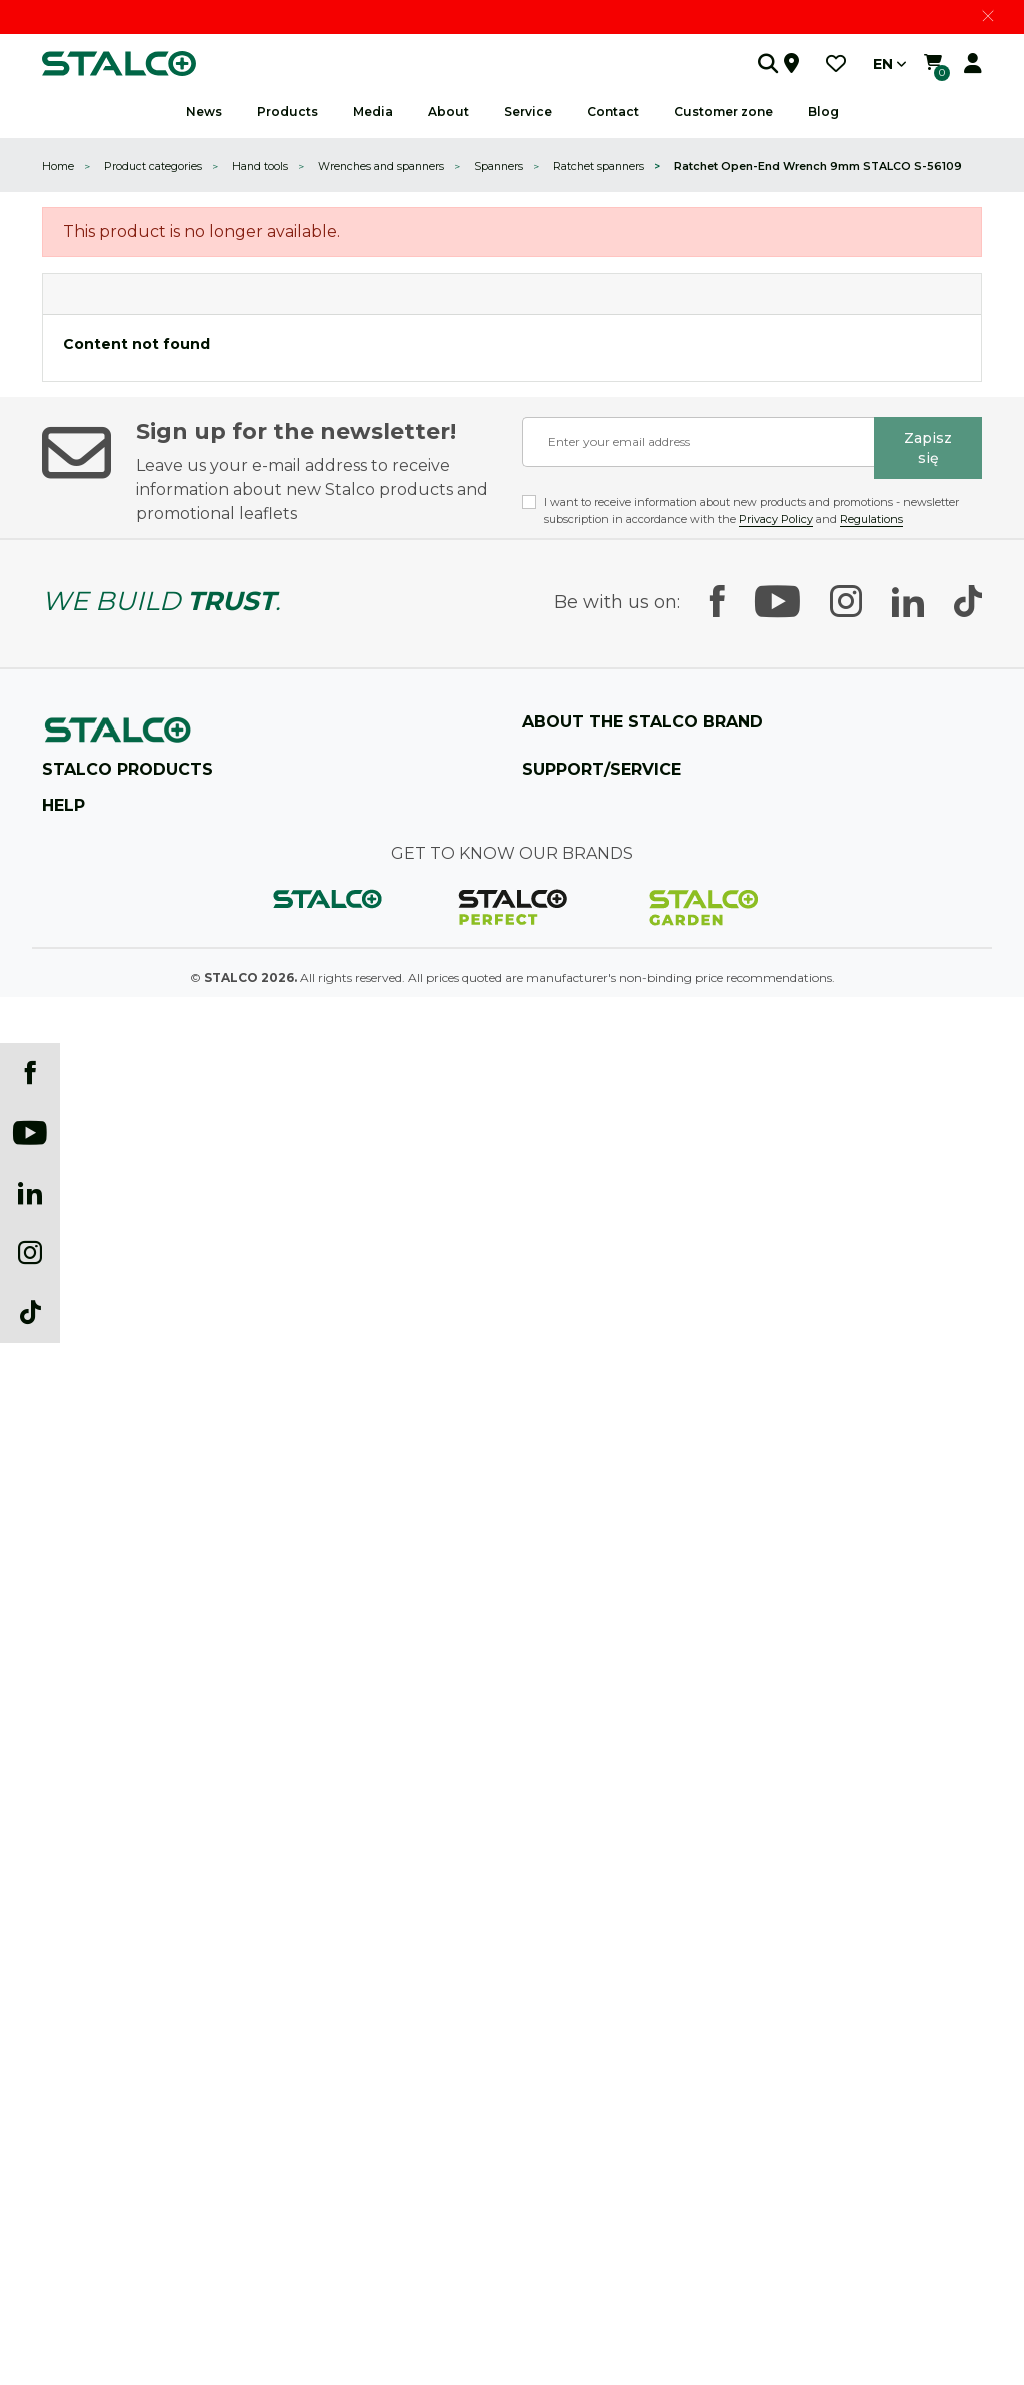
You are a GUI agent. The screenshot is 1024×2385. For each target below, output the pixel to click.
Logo (56, 2066)
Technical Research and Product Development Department (692, 1082)
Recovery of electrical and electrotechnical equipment (194, 2194)
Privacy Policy (776, 519)
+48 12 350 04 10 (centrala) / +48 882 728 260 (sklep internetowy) (257, 950)
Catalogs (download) (101, 2034)
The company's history (587, 826)
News (204, 111)
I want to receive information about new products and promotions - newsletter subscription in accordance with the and (751, 510)
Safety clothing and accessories (130, 1542)
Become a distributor (582, 1382)
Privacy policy (82, 1746)
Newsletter (72, 2162)
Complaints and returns (111, 1778)
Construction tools (95, 1350)
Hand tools (72, 1286)
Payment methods (96, 1842)
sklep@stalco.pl (111, 982)
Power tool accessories (105, 1446)
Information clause (96, 1874)
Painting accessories (99, 1382)
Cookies (64, 1810)
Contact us (100, 1059)
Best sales (69, 1970)
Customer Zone (567, 1446)
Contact (545, 1286)
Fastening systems (95, 1478)
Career (541, 1114)
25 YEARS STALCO (576, 794)
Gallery (62, 2098)
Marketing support (576, 1146)
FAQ (535, 1318)
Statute (63, 1682)
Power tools (76, 1414)
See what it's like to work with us (616, 986)
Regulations (871, 519)
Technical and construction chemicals (149, 1510)
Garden (63, 1574)
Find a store (80, 1014)
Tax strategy (77, 1714)
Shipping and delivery (104, 1650)
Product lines (559, 858)
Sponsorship (557, 954)
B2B (534, 1414)
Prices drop (74, 1906)
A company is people (582, 1018)
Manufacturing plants (585, 890)
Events (61, 2130)
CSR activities (561, 1050)
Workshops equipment (107, 1318)
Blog (823, 111)
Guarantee (553, 1510)
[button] (747, 64)
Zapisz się (928, 448)
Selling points (560, 1350)
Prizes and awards (574, 922)
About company (570, 762)
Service (542, 1478)
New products (82, 1938)
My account (76, 2002)
